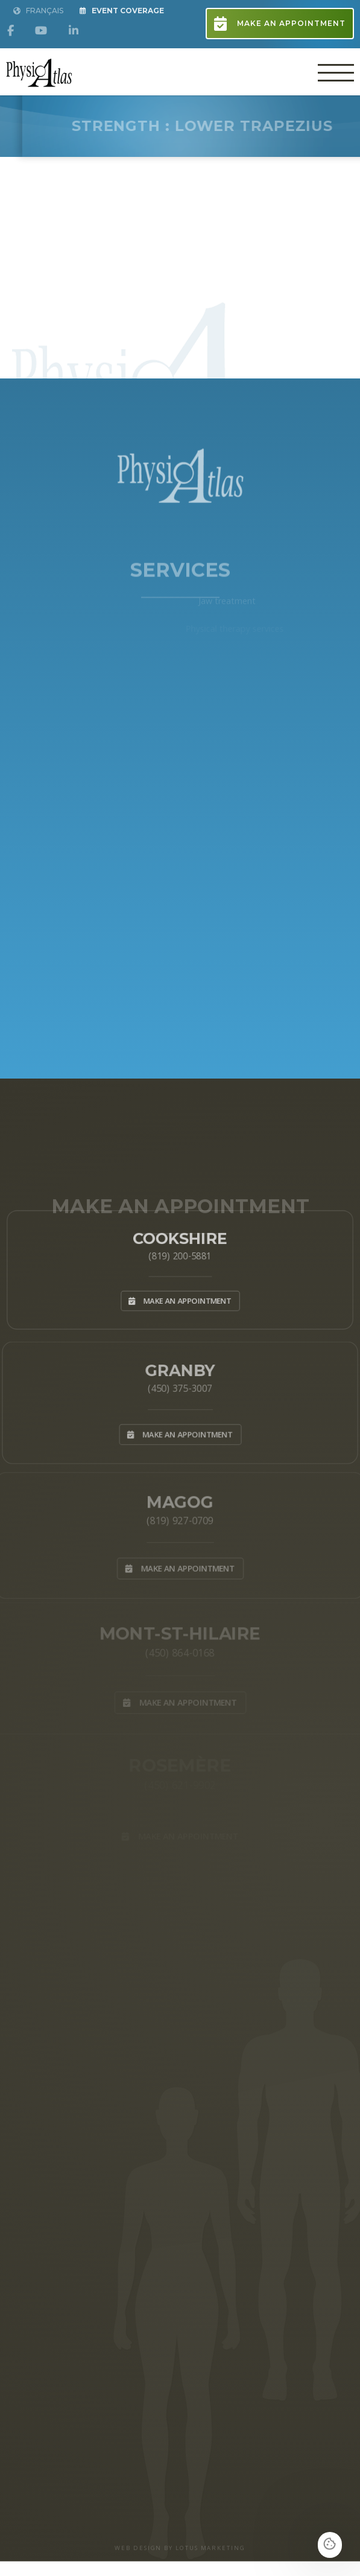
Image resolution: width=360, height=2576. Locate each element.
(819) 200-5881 (180, 1254)
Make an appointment (280, 24)
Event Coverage (122, 11)
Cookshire (180, 1234)
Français (38, 11)
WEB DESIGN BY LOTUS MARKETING (180, 2548)
